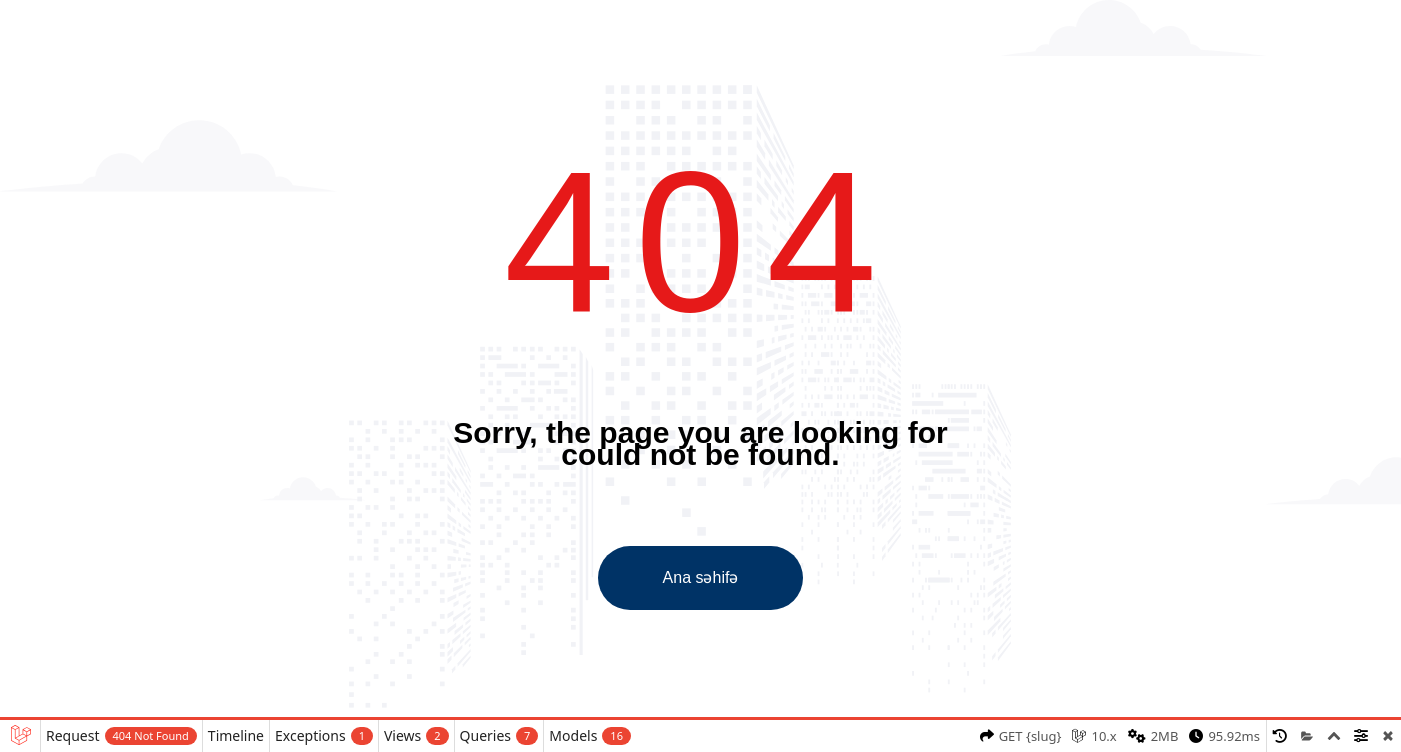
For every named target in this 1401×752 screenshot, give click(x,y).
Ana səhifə (701, 577)
